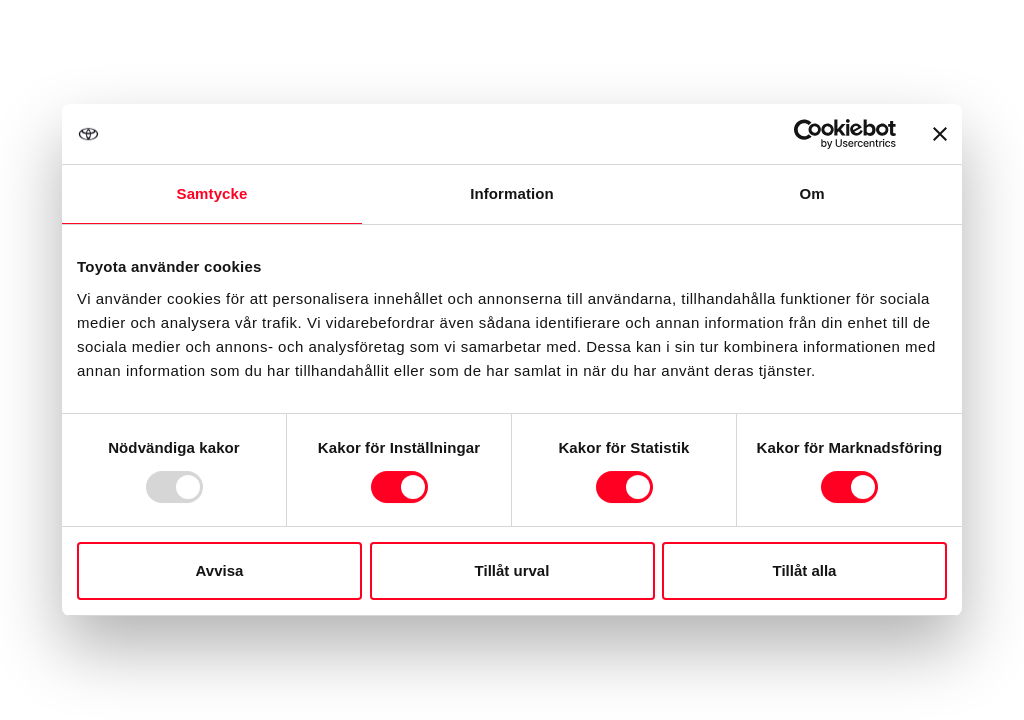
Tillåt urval (512, 570)
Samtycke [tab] (212, 193)
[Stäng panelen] (940, 134)
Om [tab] (811, 193)
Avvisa (220, 570)
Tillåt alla (805, 570)
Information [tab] (512, 193)
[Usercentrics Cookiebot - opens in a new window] (808, 134)
